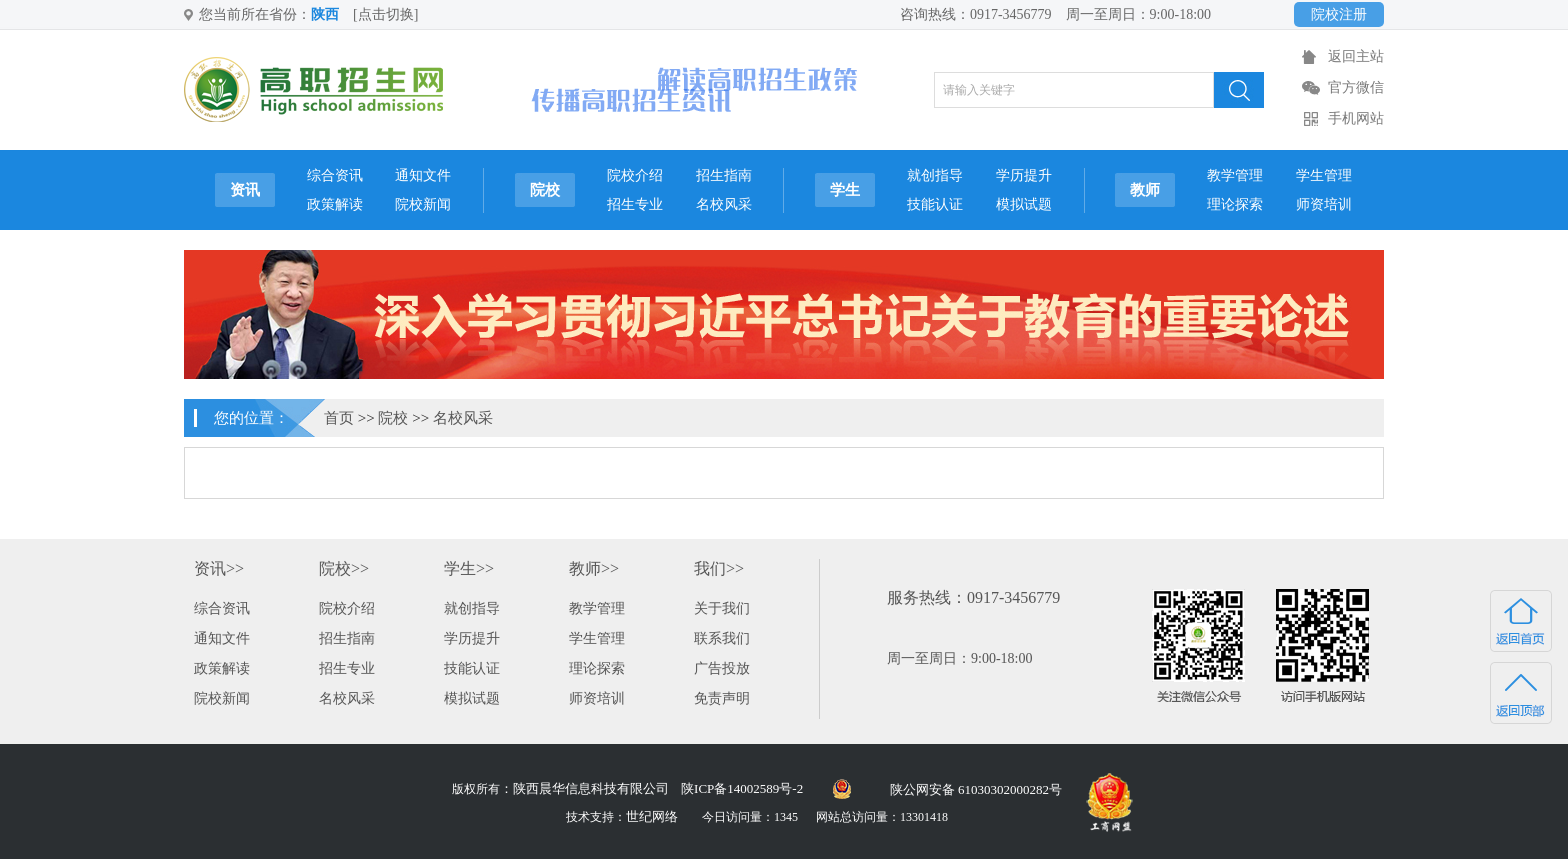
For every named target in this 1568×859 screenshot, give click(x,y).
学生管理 (1324, 175)
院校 (545, 190)
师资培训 (1324, 204)
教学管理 (1235, 175)
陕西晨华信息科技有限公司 (591, 788)
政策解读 (335, 204)
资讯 (245, 190)
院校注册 (1339, 14)
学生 (845, 190)
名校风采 (724, 204)
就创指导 (935, 175)
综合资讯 (335, 175)
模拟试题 (1024, 204)
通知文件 (423, 175)
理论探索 (1235, 204)
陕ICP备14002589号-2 (742, 788)
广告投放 (722, 668)
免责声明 (722, 698)
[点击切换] (385, 14)
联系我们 (722, 638)
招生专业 (635, 204)
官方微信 (1356, 87)
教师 (1145, 190)
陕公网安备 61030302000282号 (976, 789)
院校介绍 (635, 175)
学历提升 (1024, 175)
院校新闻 (423, 204)
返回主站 (1356, 56)
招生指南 (724, 175)
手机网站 (1356, 118)
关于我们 (722, 608)
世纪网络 (652, 816)
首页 (339, 418)
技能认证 (935, 204)
